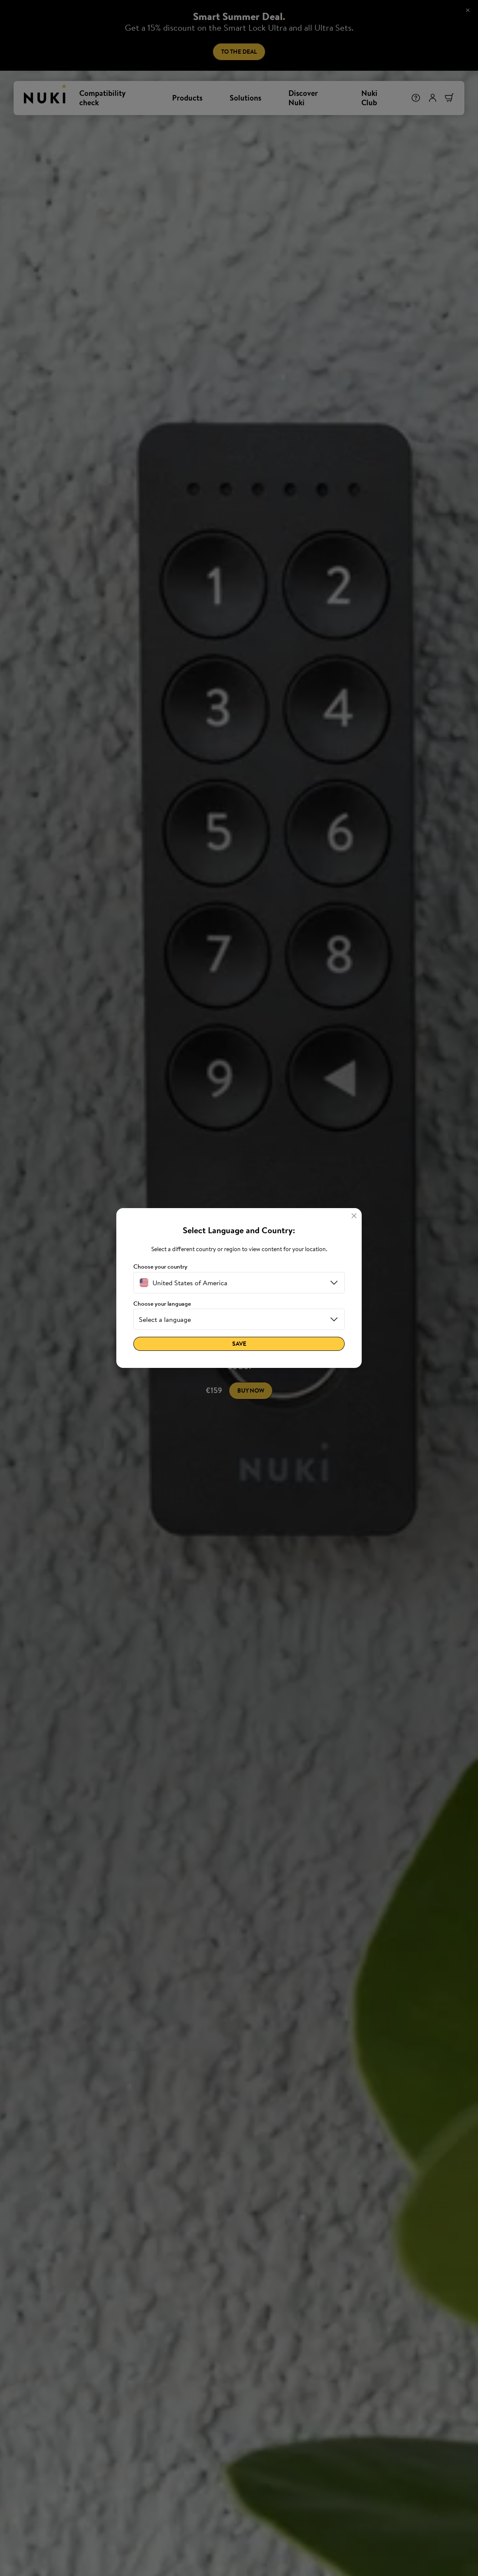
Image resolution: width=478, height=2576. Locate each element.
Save (239, 1343)
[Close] (354, 1216)
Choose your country (160, 1266)
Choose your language (162, 1303)
